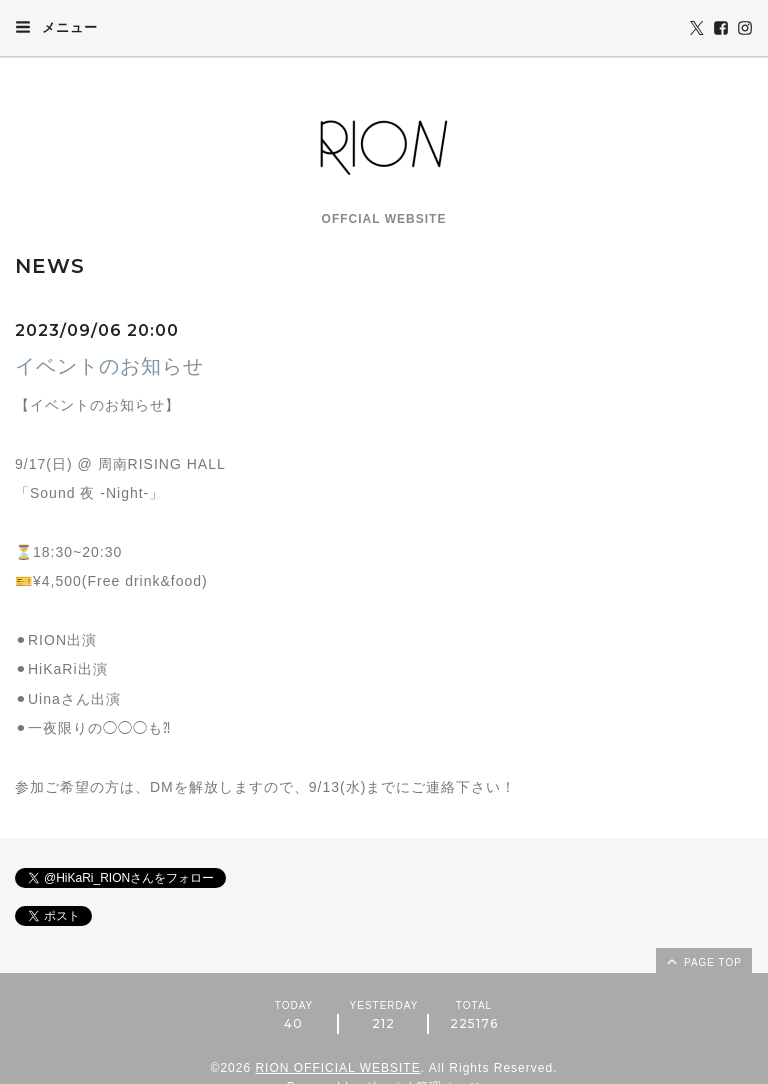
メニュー (56, 27)
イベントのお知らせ (109, 366)
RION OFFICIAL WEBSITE (337, 1068)
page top (703, 961)
